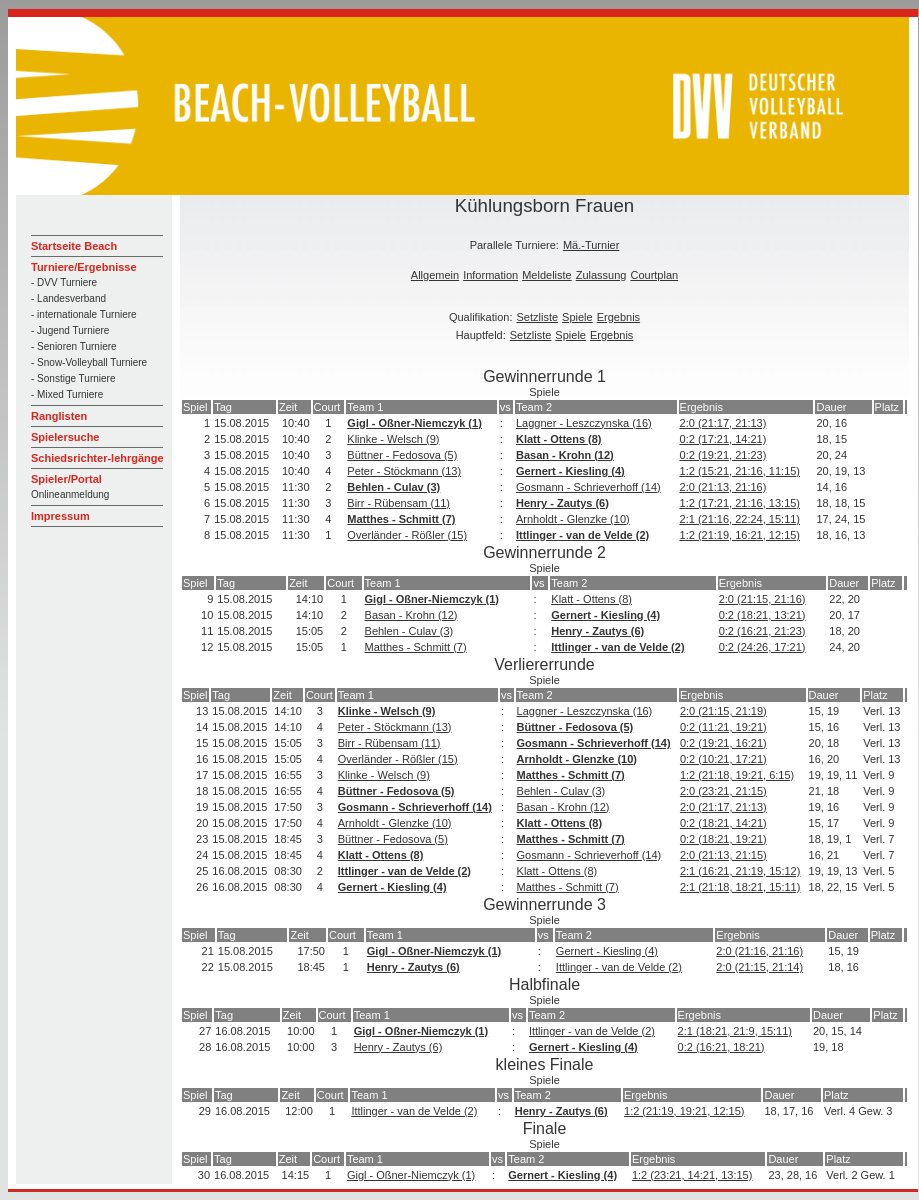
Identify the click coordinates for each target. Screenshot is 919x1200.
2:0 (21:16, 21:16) (759, 951)
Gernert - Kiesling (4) (570, 471)
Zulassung (601, 275)
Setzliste (538, 317)
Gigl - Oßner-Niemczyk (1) (414, 423)
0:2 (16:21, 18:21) (721, 1047)
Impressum (60, 516)
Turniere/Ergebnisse (84, 267)
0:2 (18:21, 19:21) (723, 839)
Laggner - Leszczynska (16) (584, 423)
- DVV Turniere (64, 282)
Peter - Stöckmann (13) (404, 471)
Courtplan (654, 275)
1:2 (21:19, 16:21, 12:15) (740, 535)
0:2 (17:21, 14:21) (723, 439)
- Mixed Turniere (67, 394)
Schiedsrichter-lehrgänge (97, 458)
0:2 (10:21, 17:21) (723, 759)
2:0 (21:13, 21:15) (723, 855)
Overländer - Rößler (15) (407, 535)
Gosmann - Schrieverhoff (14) (588, 487)
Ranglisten (59, 416)
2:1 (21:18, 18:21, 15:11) (740, 887)
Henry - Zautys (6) (562, 503)
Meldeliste (547, 275)
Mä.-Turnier (591, 245)
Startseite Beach (74, 246)
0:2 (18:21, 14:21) (723, 823)
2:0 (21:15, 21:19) (723, 711)
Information (490, 275)
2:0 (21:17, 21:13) (723, 423)
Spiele (577, 317)
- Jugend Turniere (70, 330)
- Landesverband (68, 298)
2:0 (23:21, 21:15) (723, 791)
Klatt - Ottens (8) (559, 439)
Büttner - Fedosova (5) (402, 455)
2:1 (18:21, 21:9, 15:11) (735, 1031)
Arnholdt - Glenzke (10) (573, 519)
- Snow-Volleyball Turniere (89, 362)
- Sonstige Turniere (73, 378)
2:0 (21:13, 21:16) (723, 487)
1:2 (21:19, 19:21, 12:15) (684, 1111)
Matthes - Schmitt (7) (401, 519)
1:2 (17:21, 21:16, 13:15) (740, 503)
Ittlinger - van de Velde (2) (582, 535)
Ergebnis (618, 317)
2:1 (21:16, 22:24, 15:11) (740, 519)
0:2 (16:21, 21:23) (762, 631)
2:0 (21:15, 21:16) (762, 599)
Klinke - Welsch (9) (393, 439)
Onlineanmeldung (70, 494)
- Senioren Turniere (74, 346)
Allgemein (435, 275)
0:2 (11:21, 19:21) (723, 727)
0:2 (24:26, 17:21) (762, 647)
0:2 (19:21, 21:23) (723, 455)
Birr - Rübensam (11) (398, 503)
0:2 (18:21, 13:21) (762, 615)
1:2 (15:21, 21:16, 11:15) (740, 471)
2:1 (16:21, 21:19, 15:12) (740, 871)
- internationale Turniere (84, 314)
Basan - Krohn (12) (565, 455)
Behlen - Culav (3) (393, 487)
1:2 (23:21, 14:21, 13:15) (692, 1175)
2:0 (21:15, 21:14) (759, 967)
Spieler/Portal (66, 479)
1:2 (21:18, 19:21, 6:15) (737, 775)
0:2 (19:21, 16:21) (723, 743)
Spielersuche (65, 437)
